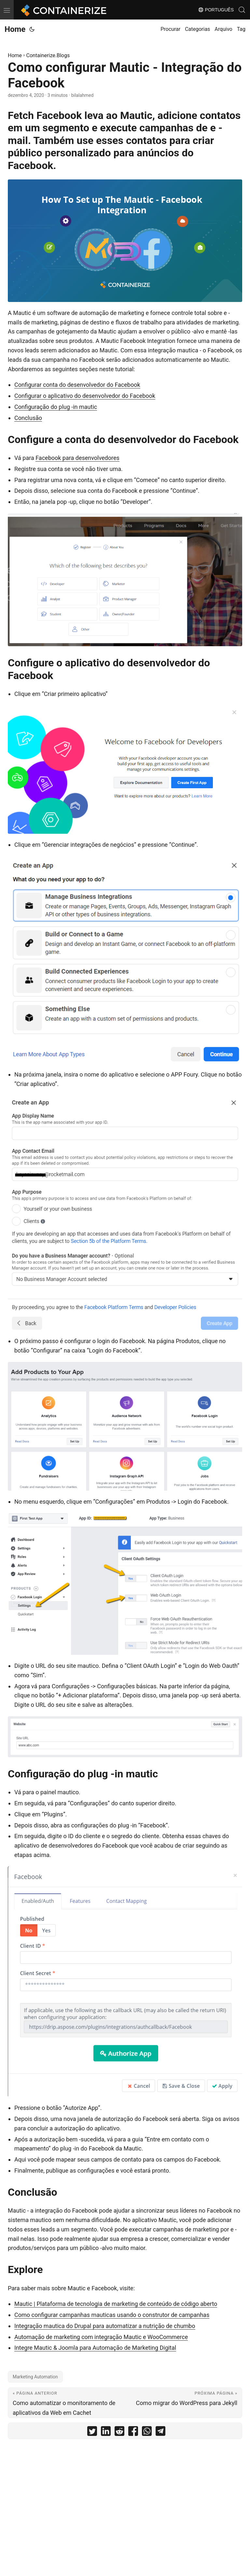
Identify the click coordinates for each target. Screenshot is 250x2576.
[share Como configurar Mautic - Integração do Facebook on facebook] (133, 2432)
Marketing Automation (35, 2376)
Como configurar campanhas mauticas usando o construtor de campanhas (111, 2314)
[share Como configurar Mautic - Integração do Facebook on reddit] (119, 2432)
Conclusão (28, 417)
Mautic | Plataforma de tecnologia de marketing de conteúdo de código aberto (115, 2303)
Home (15, 29)
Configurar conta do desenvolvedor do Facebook (77, 384)
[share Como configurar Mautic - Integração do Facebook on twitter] (92, 2432)
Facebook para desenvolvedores (77, 457)
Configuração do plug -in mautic (55, 406)
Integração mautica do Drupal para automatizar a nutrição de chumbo (104, 2325)
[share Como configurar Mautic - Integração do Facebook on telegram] (160, 2432)
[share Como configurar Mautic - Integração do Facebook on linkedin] (106, 2432)
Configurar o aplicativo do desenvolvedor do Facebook (84, 395)
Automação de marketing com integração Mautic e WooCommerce (101, 2337)
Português (216, 10)
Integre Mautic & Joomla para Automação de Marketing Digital (95, 2347)
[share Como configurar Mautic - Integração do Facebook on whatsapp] (147, 2432)
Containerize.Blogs (48, 55)
